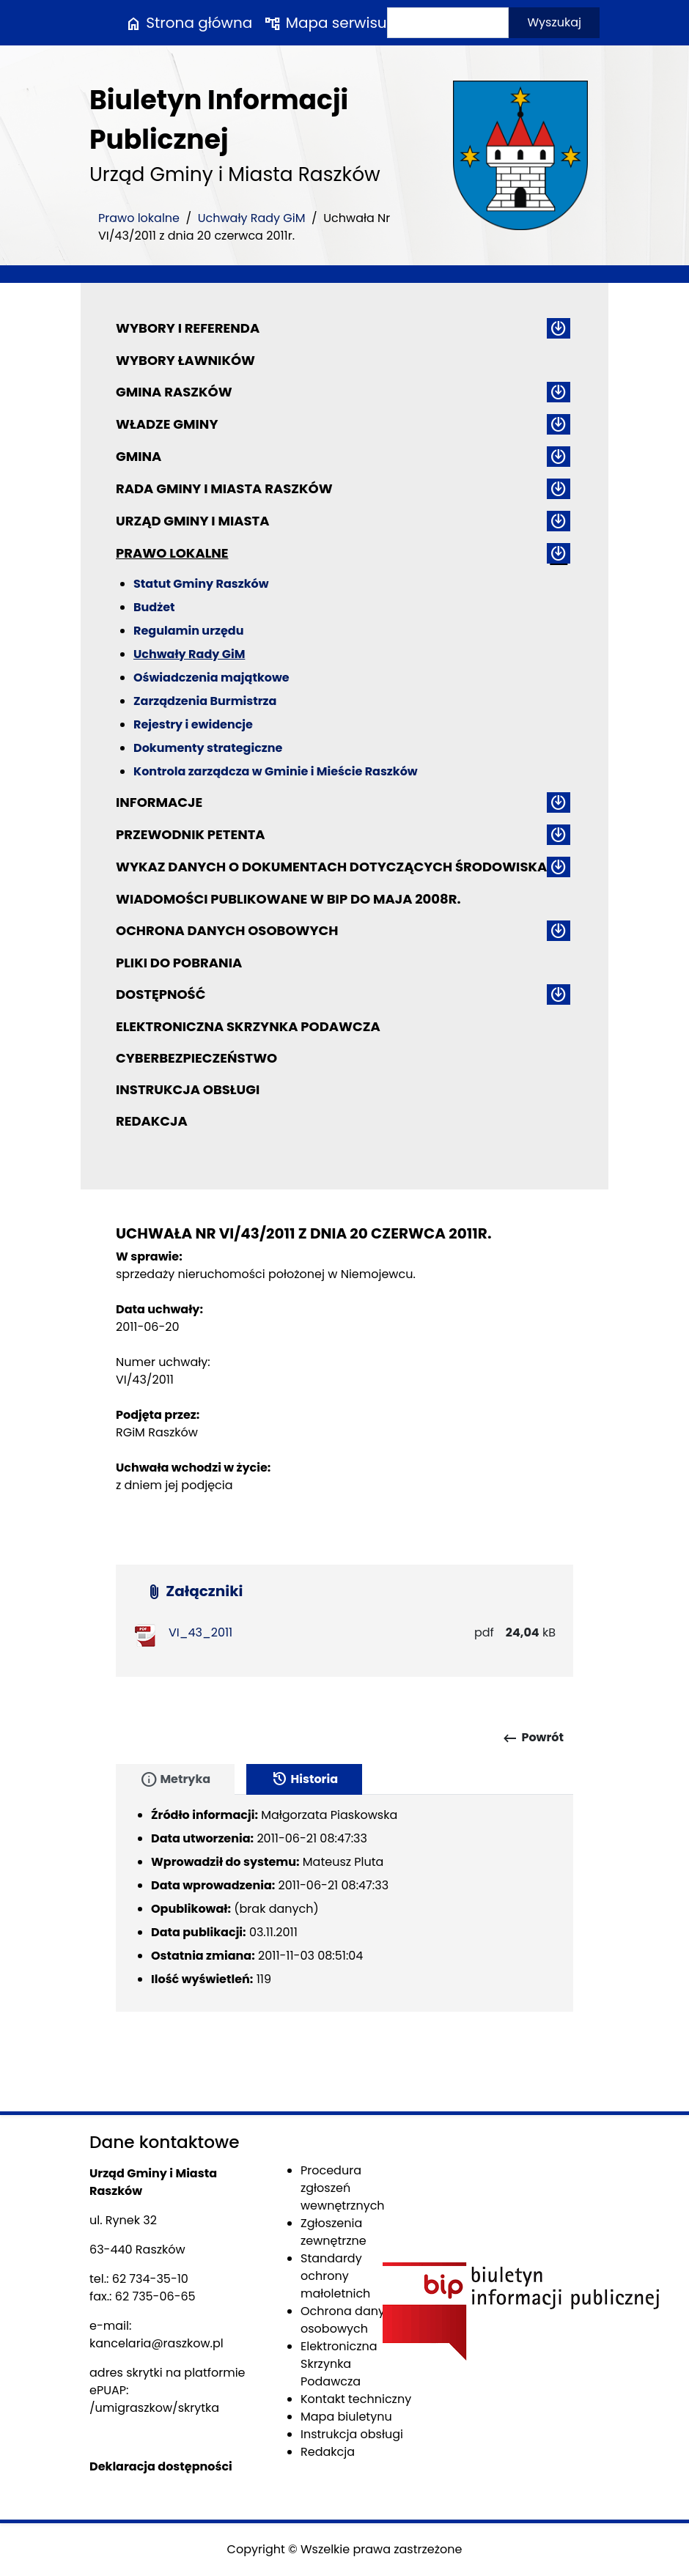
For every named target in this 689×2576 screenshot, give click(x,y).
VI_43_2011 (200, 1632)
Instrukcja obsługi (187, 1089)
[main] (344, 1388)
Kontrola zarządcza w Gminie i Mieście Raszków (275, 771)
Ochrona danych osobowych (227, 930)
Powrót (532, 1738)
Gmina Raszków (174, 392)
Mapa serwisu (325, 22)
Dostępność (160, 994)
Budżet (153, 607)
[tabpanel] (344, 1903)
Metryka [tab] (175, 1779)
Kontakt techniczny (356, 2399)
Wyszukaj (554, 22)
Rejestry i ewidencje (193, 724)
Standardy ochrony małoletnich (335, 2276)
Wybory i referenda (187, 328)
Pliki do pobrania (179, 962)
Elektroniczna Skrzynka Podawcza (248, 1026)
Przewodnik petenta (190, 834)
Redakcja (152, 1121)
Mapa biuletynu (346, 2416)
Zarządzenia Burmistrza (204, 701)
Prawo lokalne (139, 218)
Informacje (159, 802)
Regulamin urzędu (188, 630)
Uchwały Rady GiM (252, 218)
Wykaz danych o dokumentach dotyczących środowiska (331, 866)
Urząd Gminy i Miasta (193, 521)
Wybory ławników (185, 360)
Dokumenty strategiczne (207, 747)
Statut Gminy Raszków (201, 583)
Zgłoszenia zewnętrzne (333, 2232)
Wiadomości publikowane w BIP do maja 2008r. (288, 899)
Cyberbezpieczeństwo (196, 1058)
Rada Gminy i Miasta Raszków (224, 488)
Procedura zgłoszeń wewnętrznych (343, 2188)
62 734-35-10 (150, 2278)
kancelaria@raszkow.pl (156, 2343)
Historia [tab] (304, 1779)
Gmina (138, 456)
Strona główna (188, 22)
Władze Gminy (167, 424)
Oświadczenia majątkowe (211, 677)
